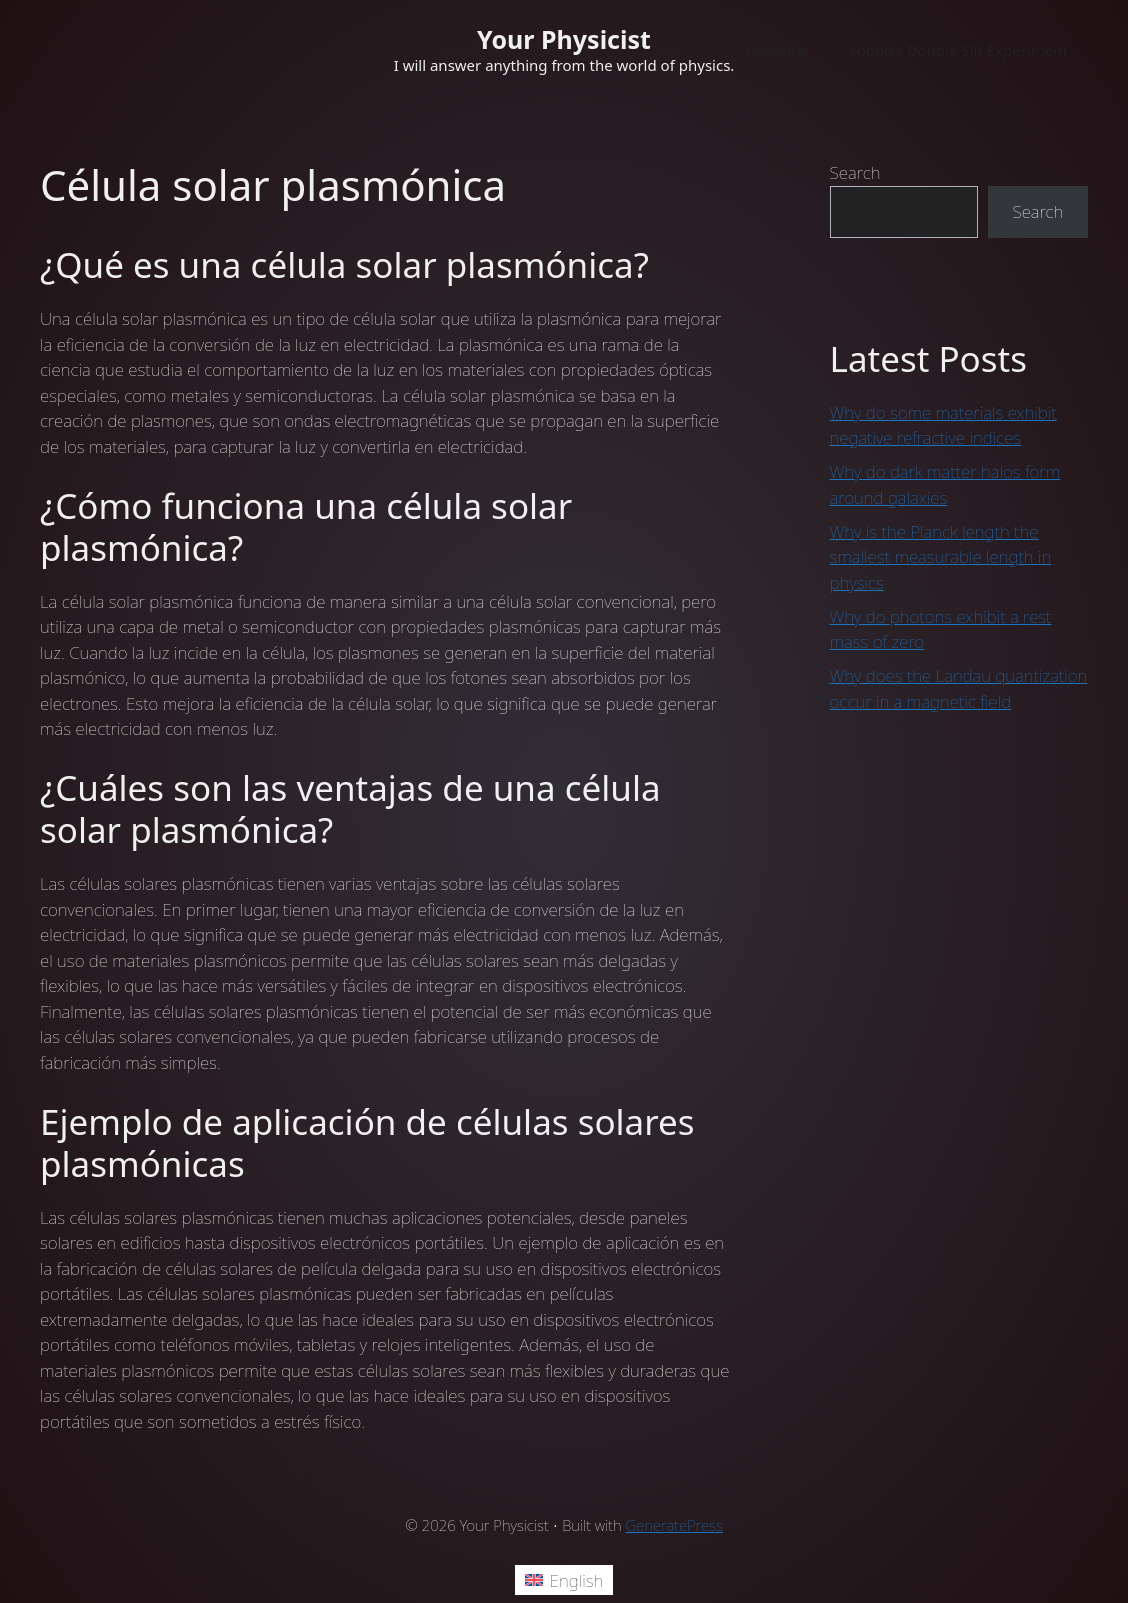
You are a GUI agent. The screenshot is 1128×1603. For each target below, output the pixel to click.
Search (855, 172)
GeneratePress (674, 1525)
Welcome (776, 50)
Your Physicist (564, 39)
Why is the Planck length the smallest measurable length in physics (941, 557)
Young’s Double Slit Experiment (958, 50)
